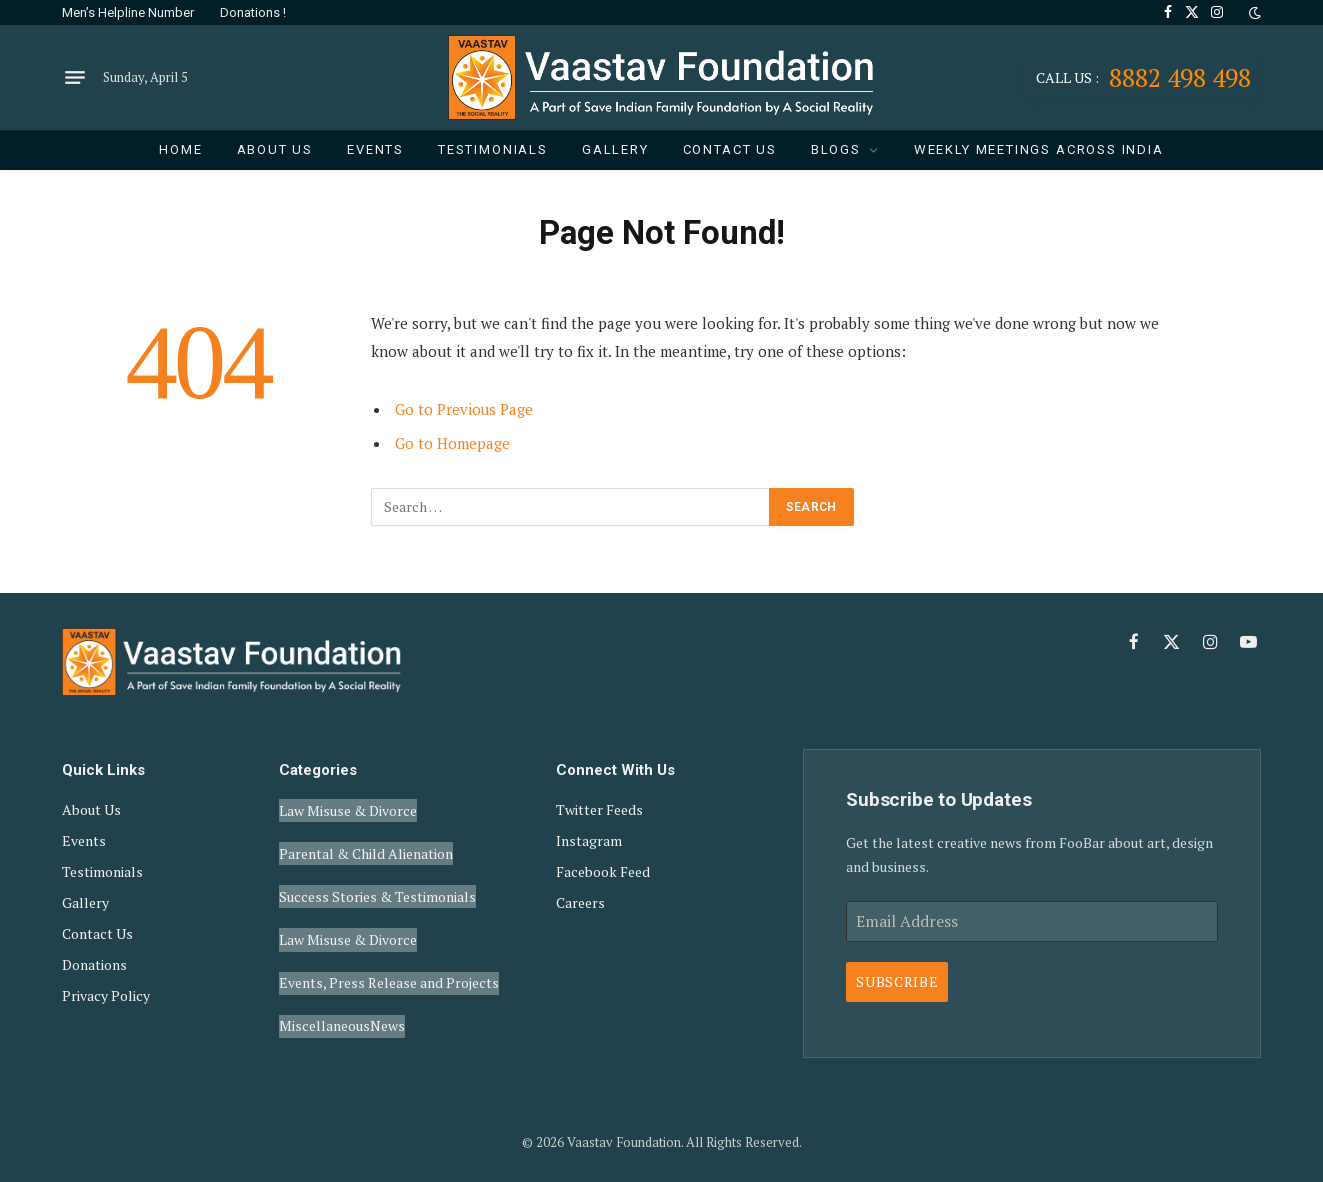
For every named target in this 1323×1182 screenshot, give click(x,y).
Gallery (615, 149)
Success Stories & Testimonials (377, 874)
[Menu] (75, 78)
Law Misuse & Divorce (348, 806)
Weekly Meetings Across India (1039, 149)
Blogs (836, 149)
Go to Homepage (452, 443)
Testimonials (493, 149)
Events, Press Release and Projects (389, 942)
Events (375, 149)
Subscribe (897, 981)
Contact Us (730, 149)
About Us (275, 149)
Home (180, 149)
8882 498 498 (1143, 77)
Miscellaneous (324, 976)
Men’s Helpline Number (128, 12)
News (387, 976)
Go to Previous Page (464, 409)
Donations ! (253, 12)
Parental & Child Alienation (366, 840)
